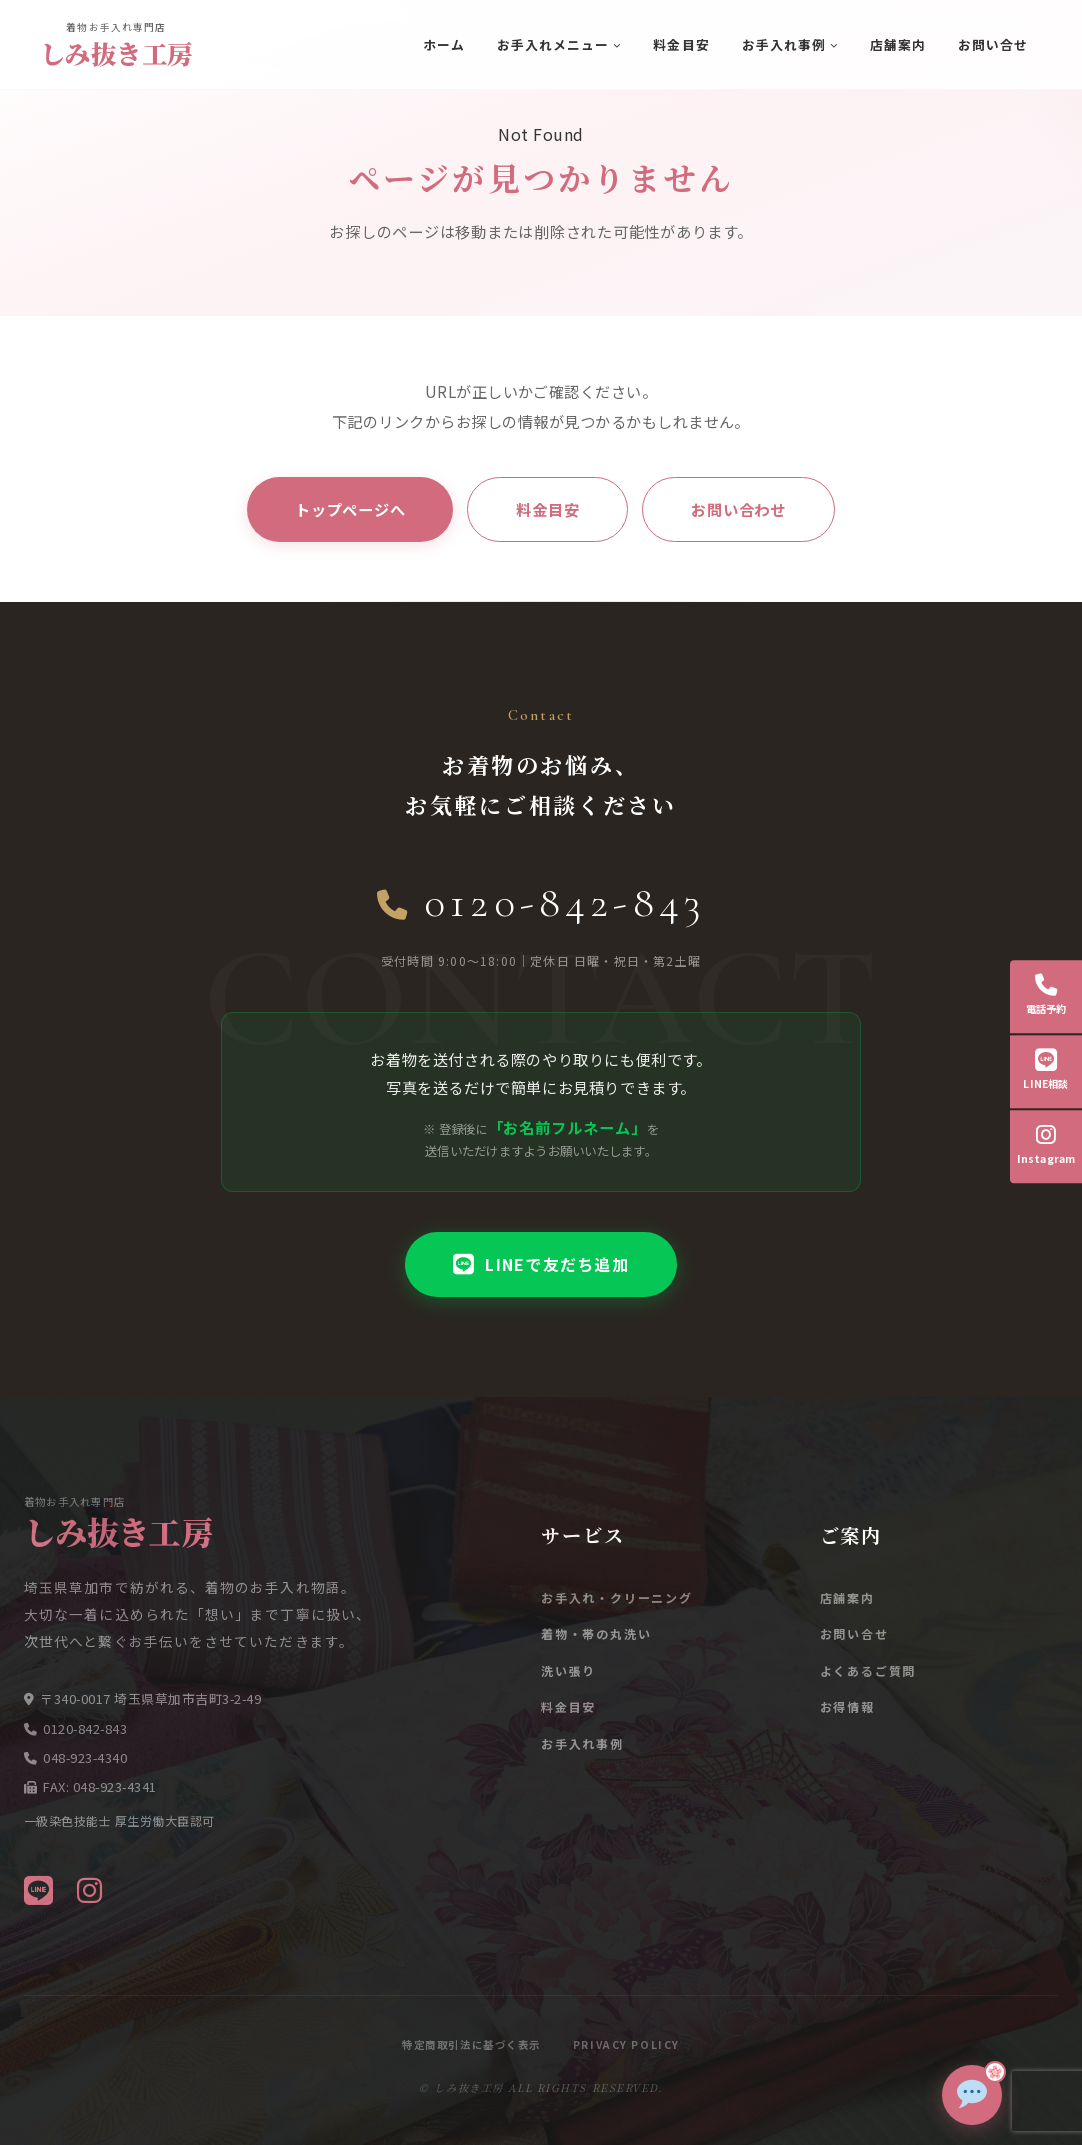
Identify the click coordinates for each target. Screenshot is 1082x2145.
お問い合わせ (738, 509)
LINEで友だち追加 (541, 1264)
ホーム (444, 44)
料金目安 (681, 44)
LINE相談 (1045, 1070)
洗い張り (568, 1670)
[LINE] (38, 1889)
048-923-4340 (85, 1757)
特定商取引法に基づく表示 (471, 2044)
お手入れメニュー (553, 44)
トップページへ (350, 509)
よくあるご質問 (868, 1670)
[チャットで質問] (972, 2095)
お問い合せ (993, 44)
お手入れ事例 (784, 44)
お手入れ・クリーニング (617, 1597)
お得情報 (847, 1706)
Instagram (1046, 1145)
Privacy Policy (626, 2044)
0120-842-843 (541, 902)
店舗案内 (898, 44)
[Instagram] (89, 1889)
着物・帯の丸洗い (596, 1633)
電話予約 (1046, 995)
